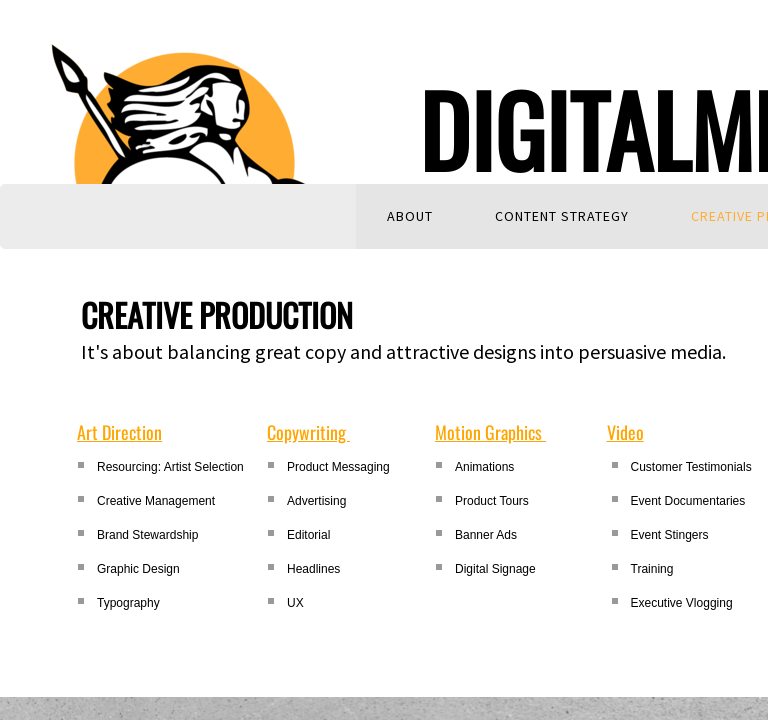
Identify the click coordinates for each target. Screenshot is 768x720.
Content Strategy (562, 216)
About (410, 216)
